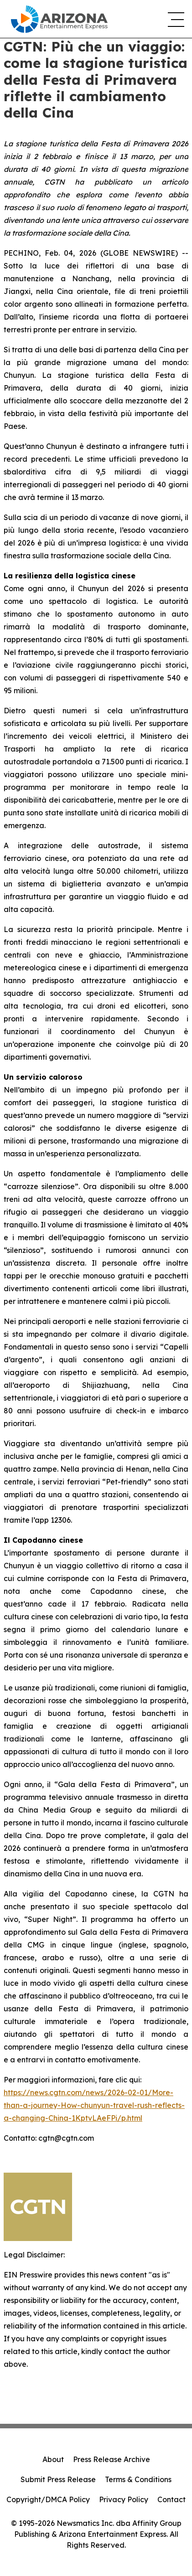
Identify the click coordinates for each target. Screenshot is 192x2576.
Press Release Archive (111, 2459)
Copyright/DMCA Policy (48, 2499)
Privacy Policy (123, 2499)
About (53, 2459)
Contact (171, 2499)
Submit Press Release (58, 2479)
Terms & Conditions (138, 2479)
